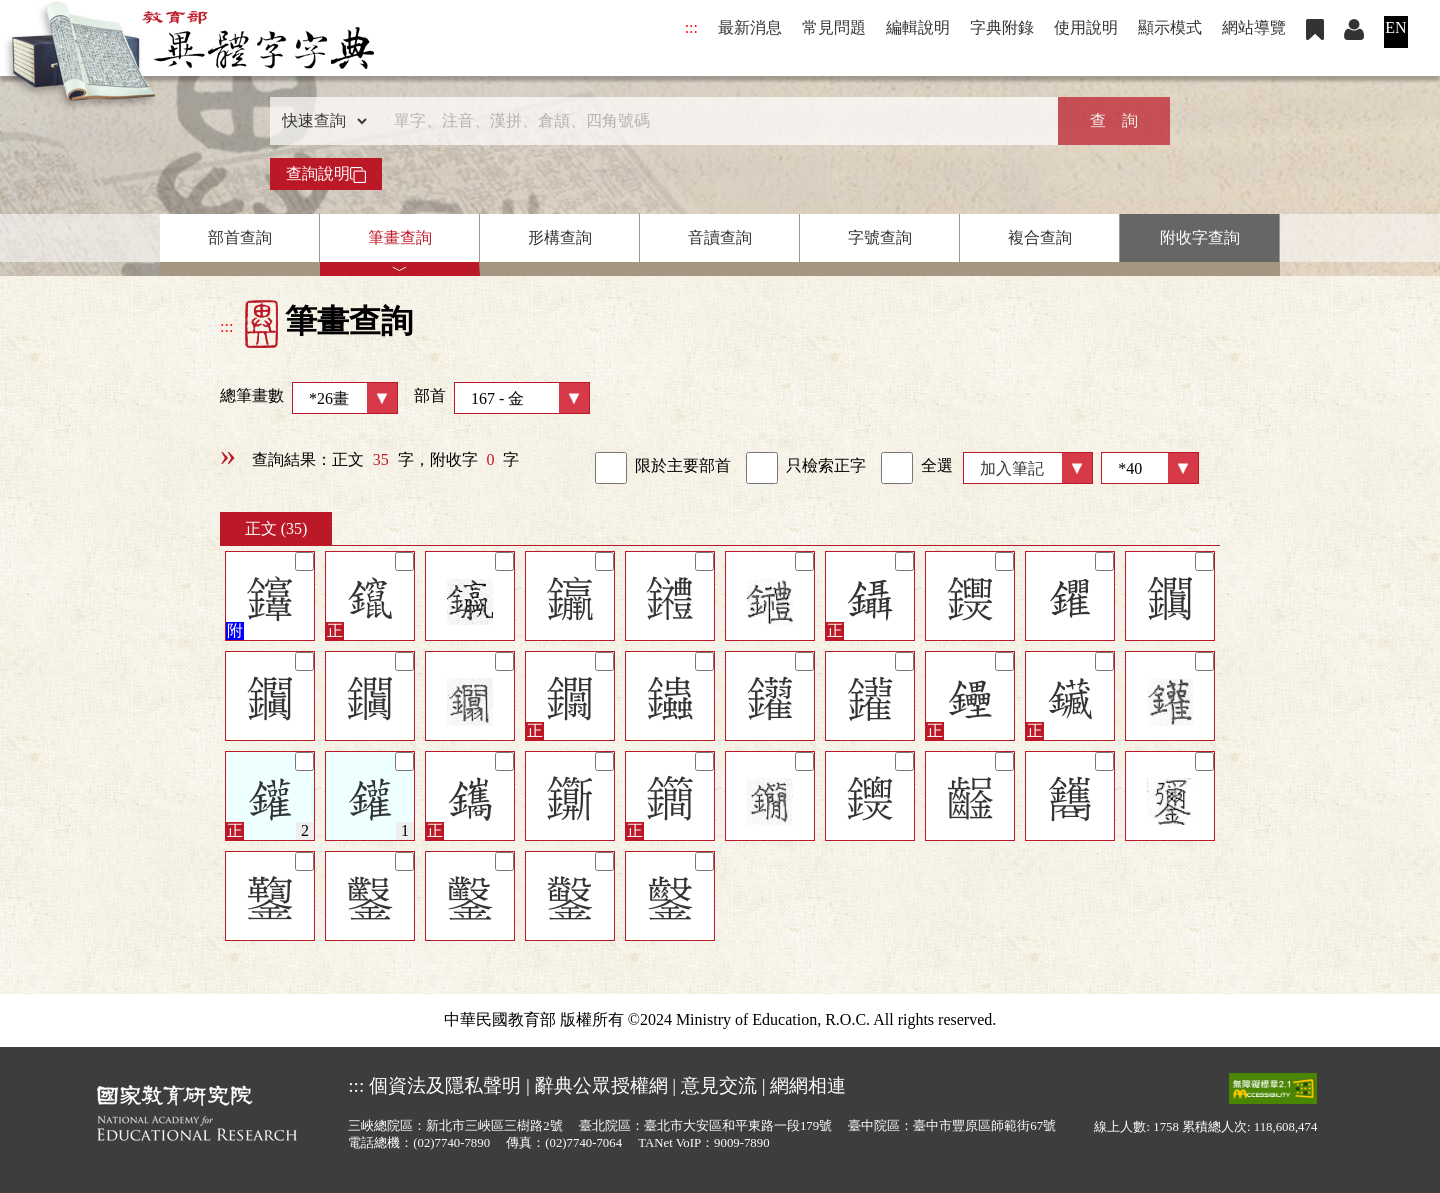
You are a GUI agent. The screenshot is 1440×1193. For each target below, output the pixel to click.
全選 (917, 468)
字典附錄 (1002, 27)
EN (1395, 27)
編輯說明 (918, 27)
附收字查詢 (1200, 237)
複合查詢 (1040, 237)
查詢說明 (326, 174)
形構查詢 (560, 237)
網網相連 (808, 1085)
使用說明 (1086, 27)
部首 (502, 398)
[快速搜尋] (713, 121)
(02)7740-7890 (451, 1143)
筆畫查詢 (400, 237)
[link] (611, 468)
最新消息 (750, 27)
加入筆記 (1012, 468)
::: (691, 27)
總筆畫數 (309, 398)
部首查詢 (240, 237)
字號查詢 (880, 237)
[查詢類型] (320, 121)
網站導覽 (1254, 27)
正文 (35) (276, 528)
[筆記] (304, 561)
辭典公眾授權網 (601, 1085)
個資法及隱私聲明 (445, 1085)
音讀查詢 (720, 237)
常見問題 (834, 27)
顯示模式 (1170, 27)
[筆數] (1150, 468)
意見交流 (719, 1085)
